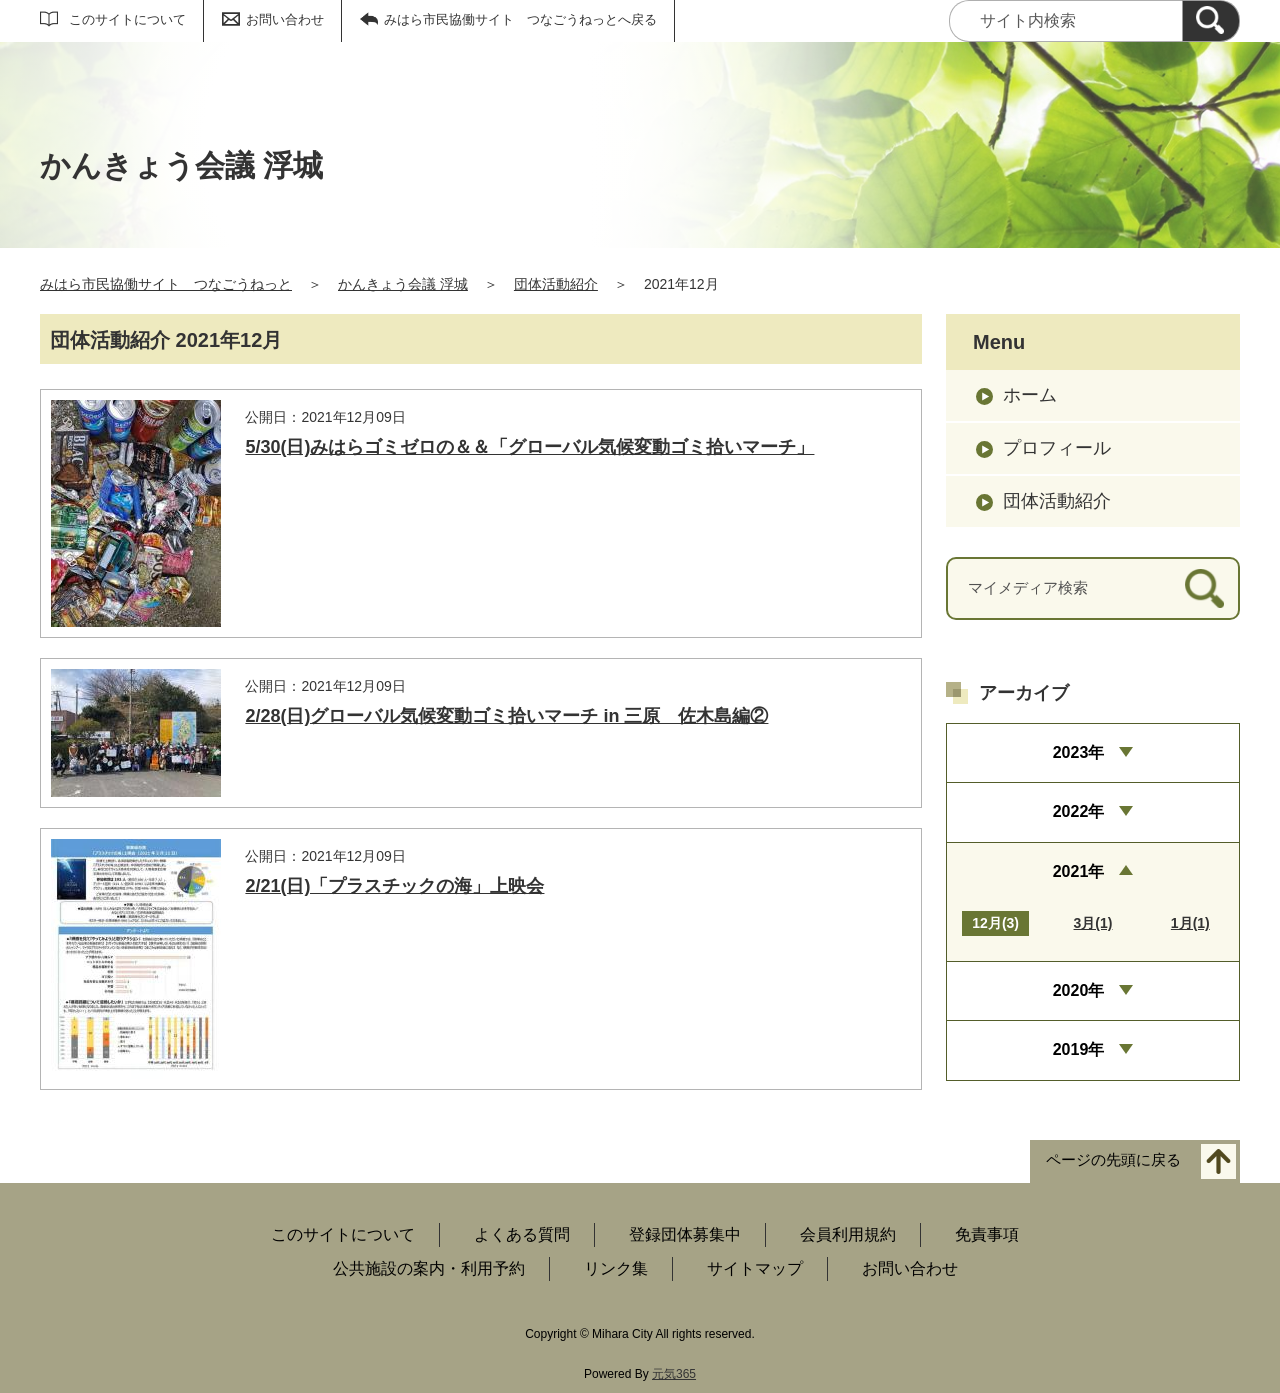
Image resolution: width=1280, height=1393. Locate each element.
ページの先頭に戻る (1113, 1160)
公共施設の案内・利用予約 (429, 1268)
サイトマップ (755, 1268)
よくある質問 (522, 1234)
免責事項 (987, 1234)
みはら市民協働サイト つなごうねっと (166, 284)
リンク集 (616, 1268)
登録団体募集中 (685, 1234)
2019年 (1079, 1049)
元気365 (674, 1374)
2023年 (1079, 752)
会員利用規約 (848, 1234)
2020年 (1079, 990)
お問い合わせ (285, 19)
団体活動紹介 (556, 284)
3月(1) (1093, 923)
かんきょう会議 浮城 (403, 284)
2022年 (1079, 811)
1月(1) (1190, 923)
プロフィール (1057, 448)
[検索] (1211, 21)
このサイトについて (127, 19)
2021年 (1079, 871)
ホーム (1030, 395)
